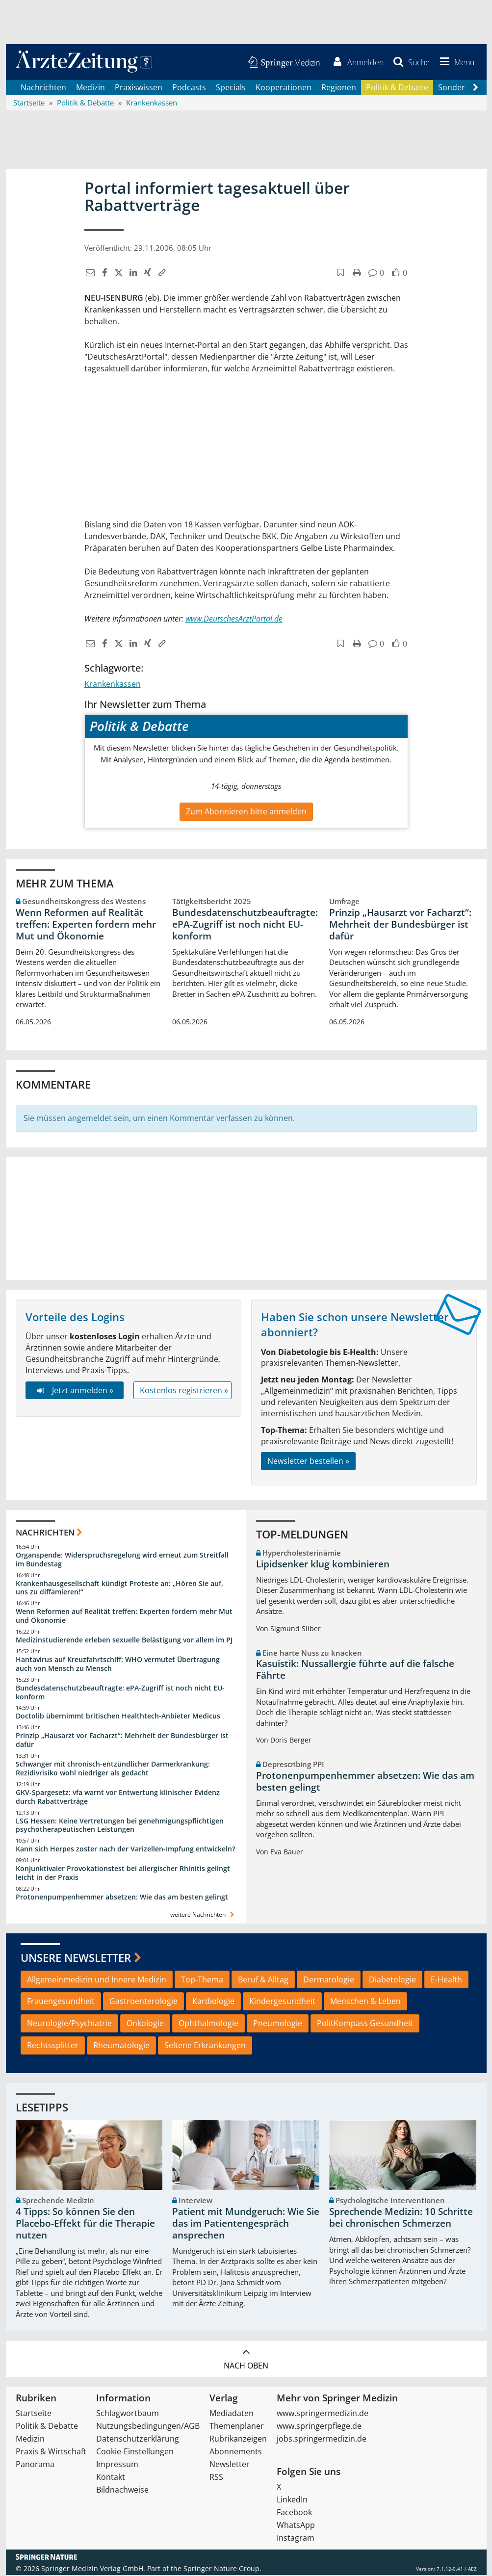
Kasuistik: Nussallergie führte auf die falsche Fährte (355, 1671)
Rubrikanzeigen (238, 2439)
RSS (216, 2477)
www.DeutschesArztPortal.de (234, 619)
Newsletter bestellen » (308, 1462)
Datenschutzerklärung (137, 2439)
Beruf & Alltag (263, 1980)
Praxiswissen (138, 88)
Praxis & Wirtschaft (51, 2452)
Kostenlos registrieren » (184, 1391)
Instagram (295, 2538)
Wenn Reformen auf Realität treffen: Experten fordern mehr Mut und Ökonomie (86, 925)
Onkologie (145, 2024)
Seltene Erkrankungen (205, 2046)
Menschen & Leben (365, 2002)
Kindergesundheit (282, 2002)
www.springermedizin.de (322, 2414)
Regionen (338, 88)
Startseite (34, 2414)
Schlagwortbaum (127, 2414)
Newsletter (229, 2465)
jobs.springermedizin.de (321, 2439)
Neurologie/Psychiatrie (69, 2024)
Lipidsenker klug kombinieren (322, 1565)
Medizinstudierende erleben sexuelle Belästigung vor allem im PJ (124, 1640)
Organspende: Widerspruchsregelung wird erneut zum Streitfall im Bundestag (122, 1560)
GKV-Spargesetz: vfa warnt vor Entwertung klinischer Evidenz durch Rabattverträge (118, 1798)
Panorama (35, 2465)
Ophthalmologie (208, 2024)
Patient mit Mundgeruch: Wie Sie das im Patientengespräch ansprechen (245, 2225)
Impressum (117, 2465)
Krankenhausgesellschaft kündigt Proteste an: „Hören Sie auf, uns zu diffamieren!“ (119, 1589)
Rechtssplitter (52, 2046)
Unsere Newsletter (76, 1958)
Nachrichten (43, 88)
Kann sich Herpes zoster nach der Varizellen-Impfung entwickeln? (125, 1850)
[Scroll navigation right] (475, 88)
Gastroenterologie (143, 2002)
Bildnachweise (122, 2490)
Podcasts (189, 88)
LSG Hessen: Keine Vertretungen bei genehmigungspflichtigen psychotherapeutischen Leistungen (120, 1826)
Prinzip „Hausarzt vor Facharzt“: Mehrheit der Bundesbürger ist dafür (400, 925)
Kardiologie (213, 2002)
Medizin (90, 88)
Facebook (294, 2513)
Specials (231, 88)
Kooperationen (283, 88)
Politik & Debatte (397, 88)
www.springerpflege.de (319, 2426)
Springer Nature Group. (222, 2569)
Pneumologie (277, 2024)
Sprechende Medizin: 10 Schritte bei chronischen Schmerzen (401, 2219)
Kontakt (110, 2477)
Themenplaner (236, 2426)
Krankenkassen (112, 684)
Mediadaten (231, 2414)
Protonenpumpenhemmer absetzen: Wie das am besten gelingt (122, 1897)
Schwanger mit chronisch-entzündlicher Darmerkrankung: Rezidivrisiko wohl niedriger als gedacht (113, 1769)
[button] (455, 62)
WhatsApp (296, 2526)
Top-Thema (202, 1980)
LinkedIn (292, 2500)
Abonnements (235, 2452)
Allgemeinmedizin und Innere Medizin (96, 1980)
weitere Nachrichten (203, 1915)
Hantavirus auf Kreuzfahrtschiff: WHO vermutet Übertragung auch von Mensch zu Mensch (118, 1665)
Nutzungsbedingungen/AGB (148, 2426)
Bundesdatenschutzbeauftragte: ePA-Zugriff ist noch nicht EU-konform (245, 925)
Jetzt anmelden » (74, 1391)
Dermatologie (328, 1980)
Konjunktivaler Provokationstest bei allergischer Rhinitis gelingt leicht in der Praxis (123, 1874)
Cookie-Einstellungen (135, 2452)
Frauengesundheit (61, 2002)
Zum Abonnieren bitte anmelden (246, 812)
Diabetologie (392, 1980)
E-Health (446, 1980)
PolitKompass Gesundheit (365, 2024)
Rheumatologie (121, 2046)
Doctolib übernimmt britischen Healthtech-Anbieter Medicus (118, 1717)
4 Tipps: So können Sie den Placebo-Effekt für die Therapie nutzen (85, 2225)
